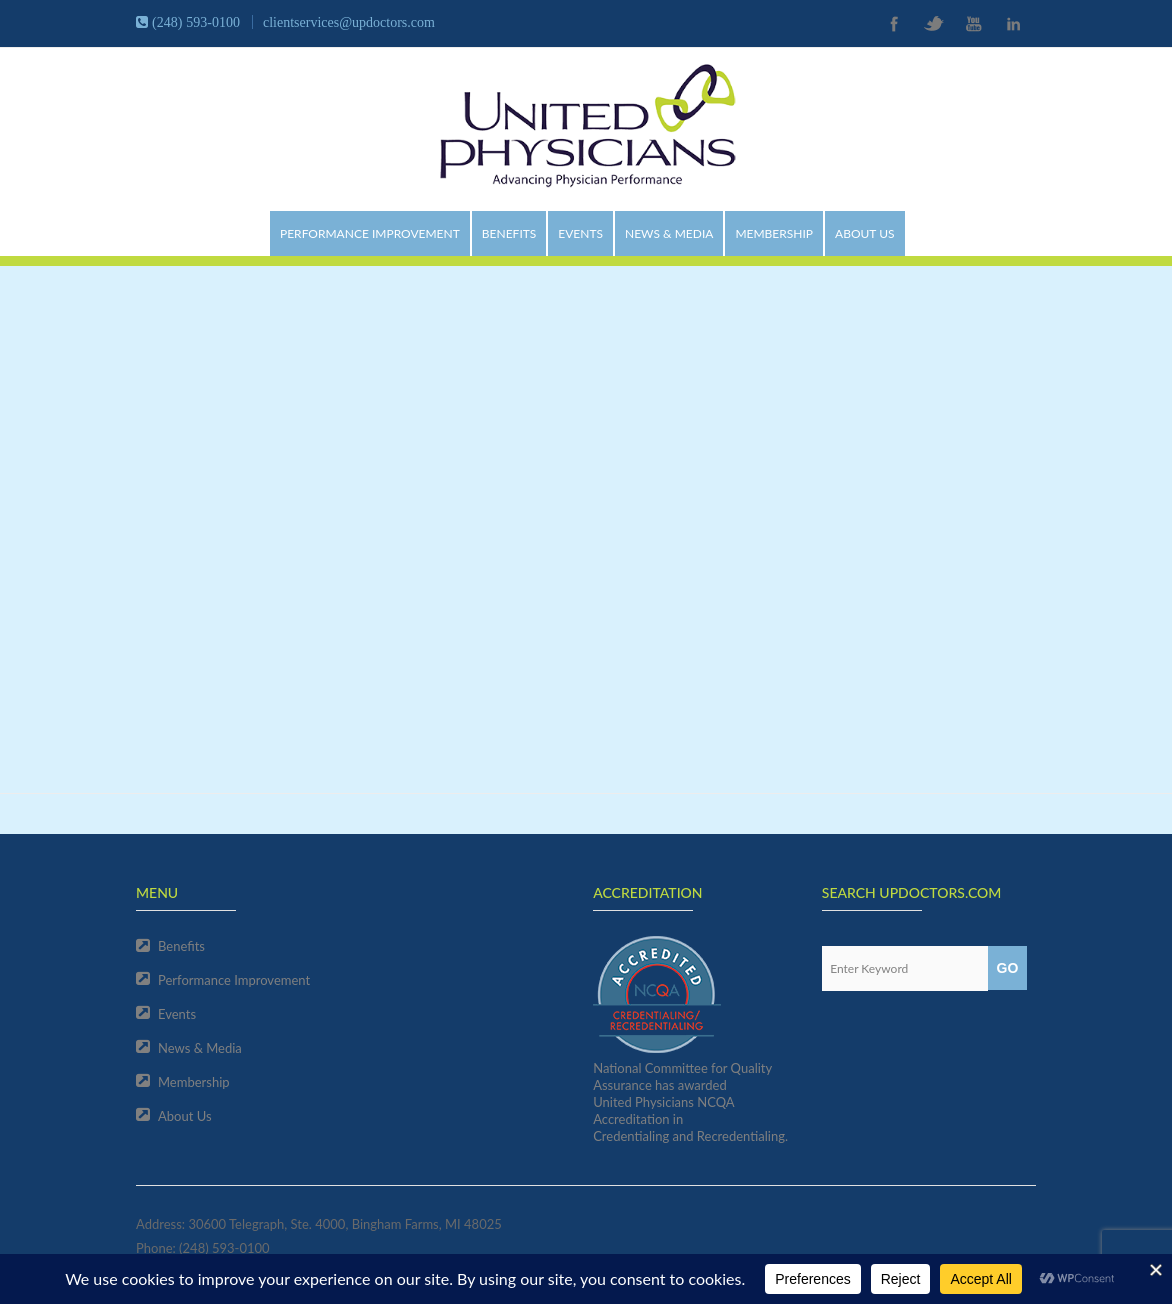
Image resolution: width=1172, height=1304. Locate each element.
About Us (864, 233)
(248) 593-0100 (224, 1248)
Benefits (509, 233)
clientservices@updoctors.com (349, 22)
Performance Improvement (370, 233)
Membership (774, 233)
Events (580, 233)
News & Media (669, 233)
